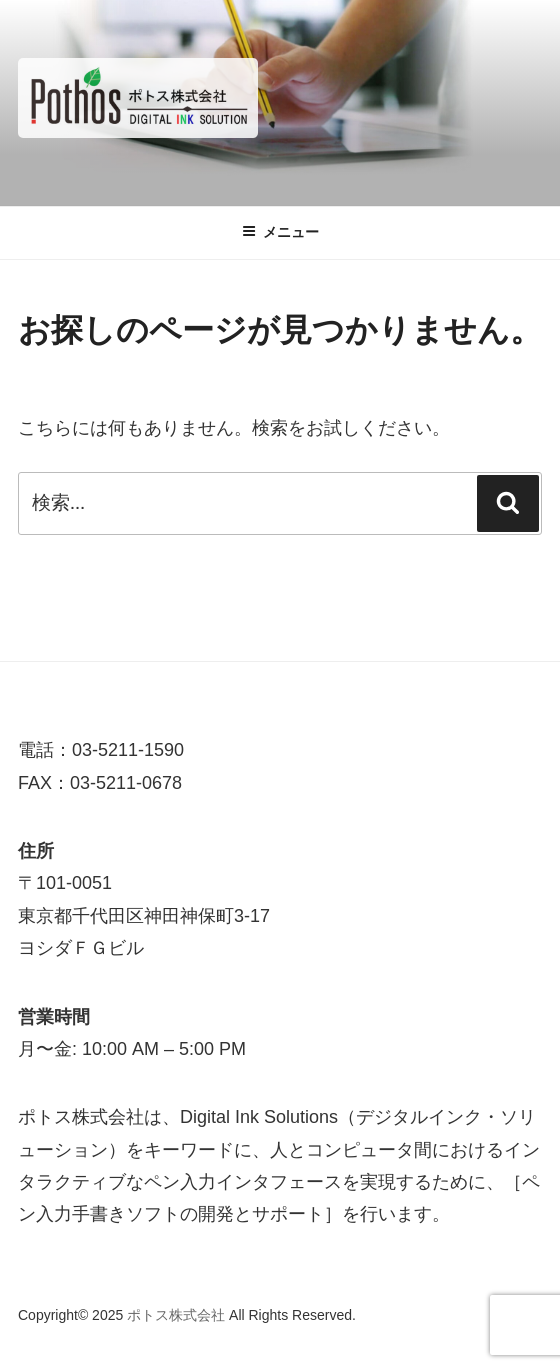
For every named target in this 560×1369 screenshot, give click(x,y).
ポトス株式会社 (178, 1315)
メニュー (280, 232)
